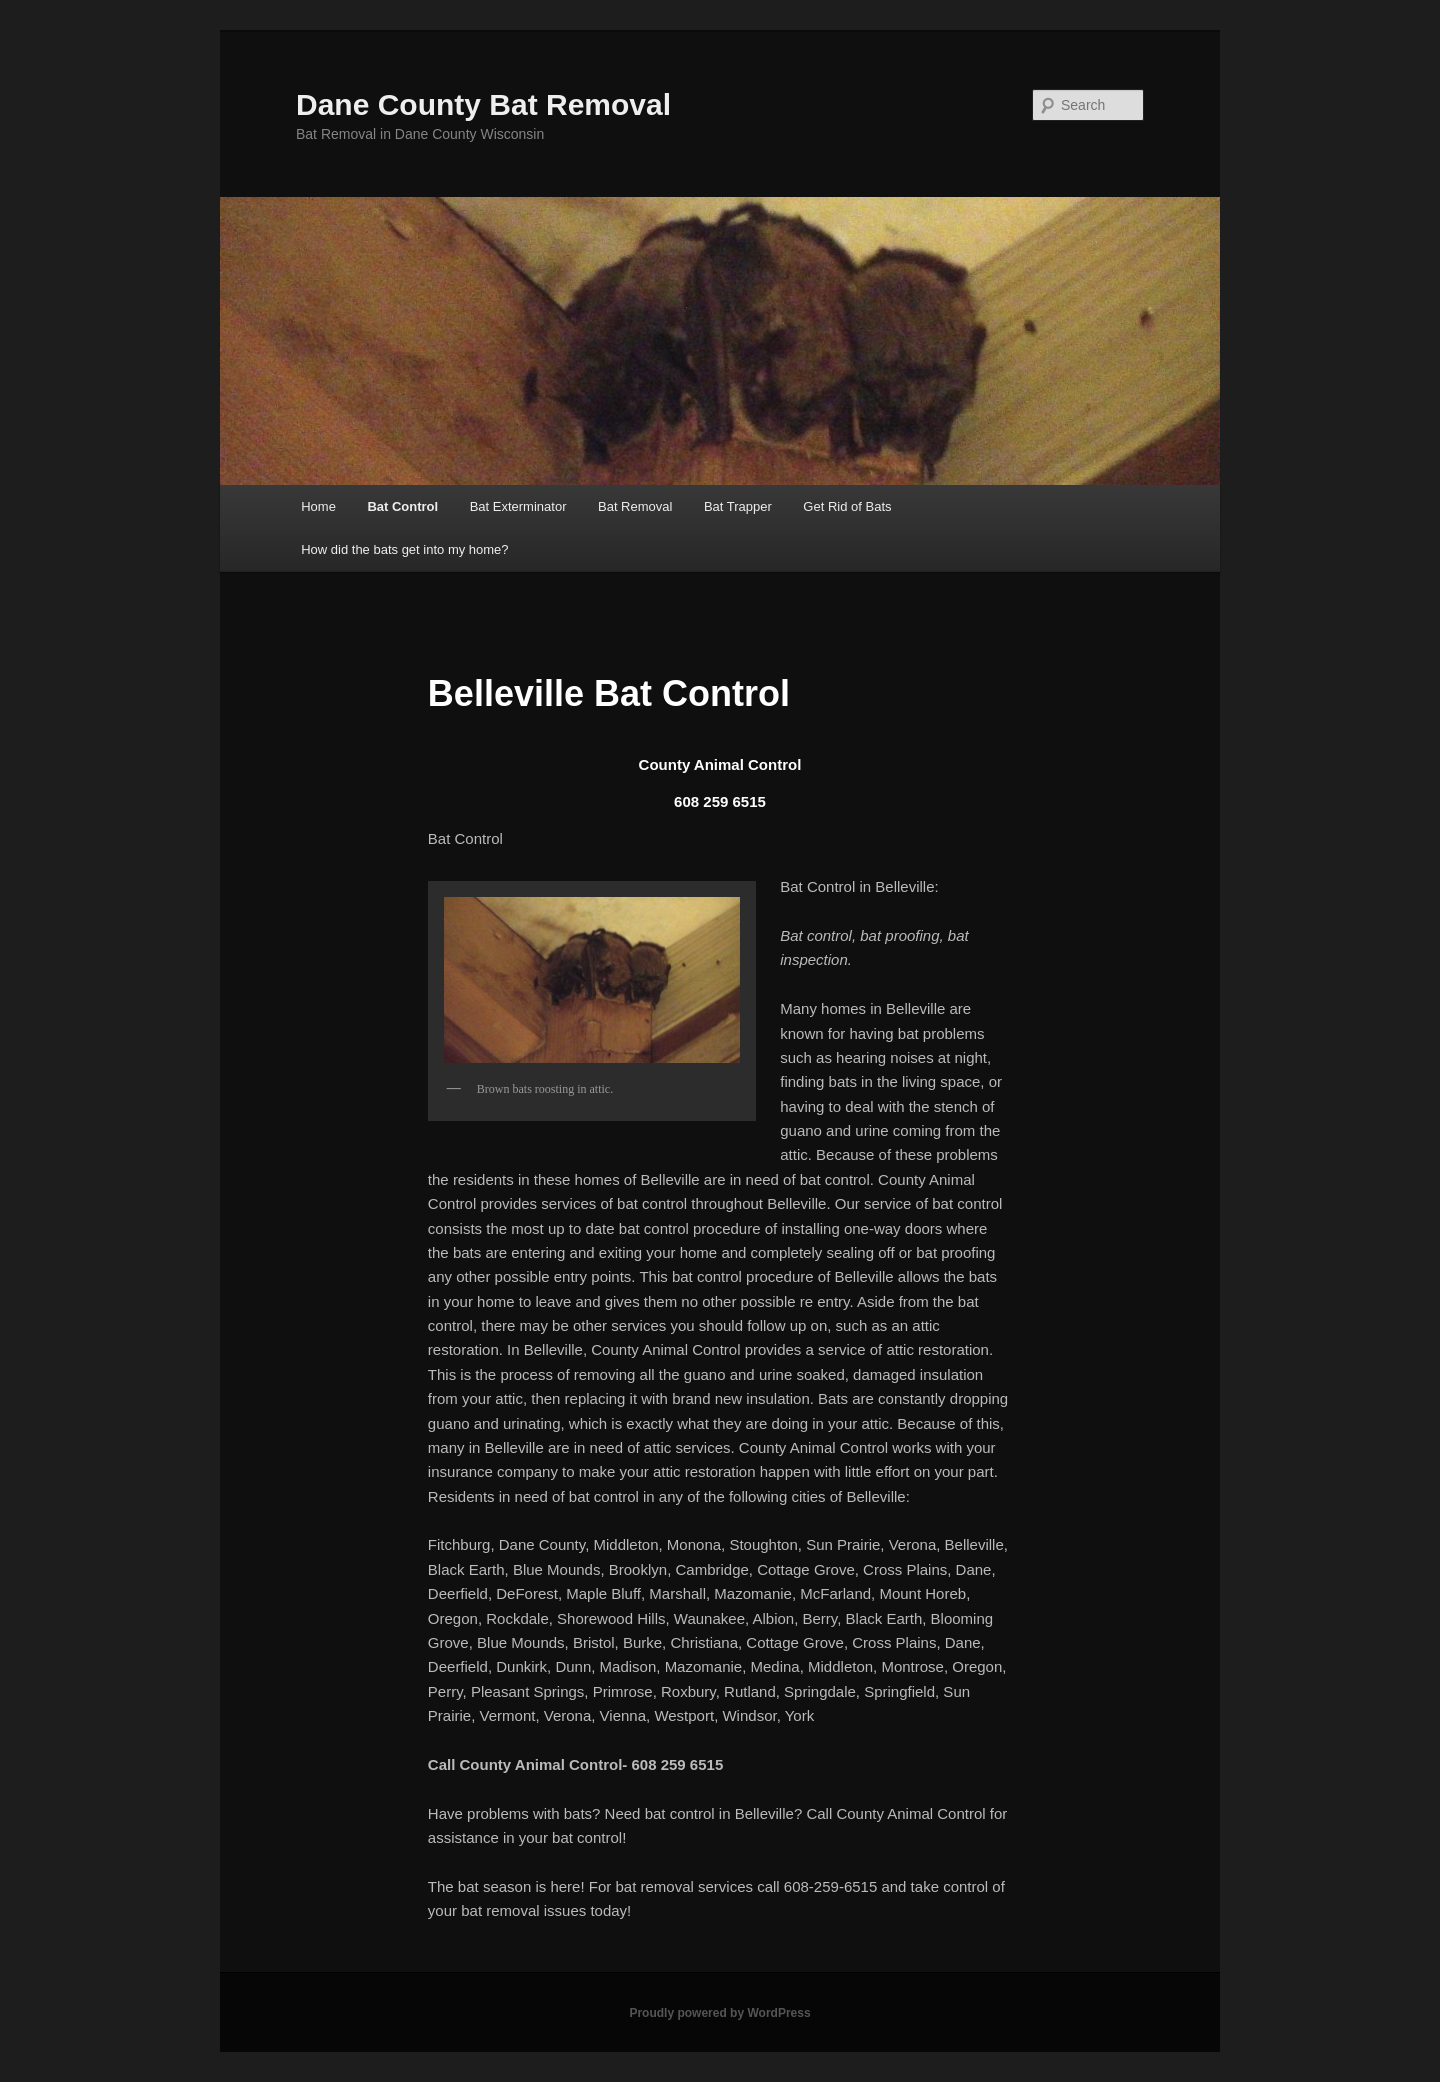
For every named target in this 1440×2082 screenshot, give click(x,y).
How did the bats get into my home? (404, 549)
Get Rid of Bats (847, 506)
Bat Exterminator (518, 506)
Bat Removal (635, 506)
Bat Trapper (738, 506)
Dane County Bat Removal (483, 104)
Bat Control (402, 506)
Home (318, 506)
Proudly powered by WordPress (719, 2013)
